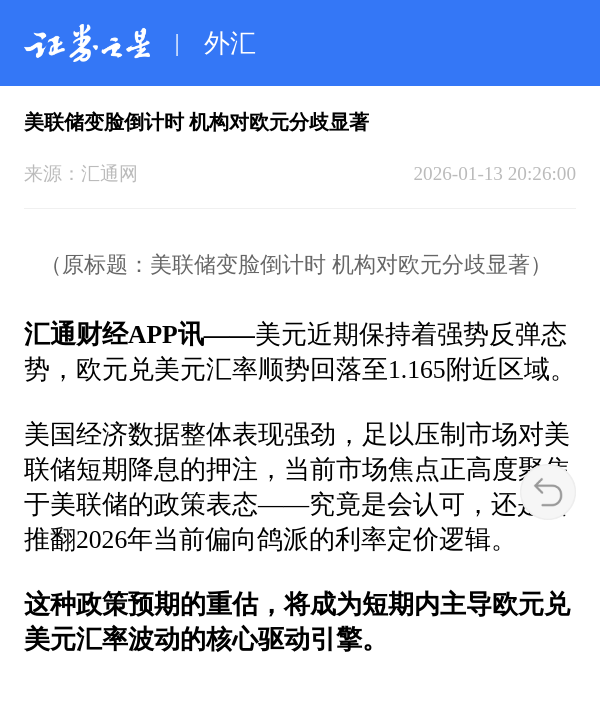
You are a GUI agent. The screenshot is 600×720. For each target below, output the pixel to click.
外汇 (230, 43)
